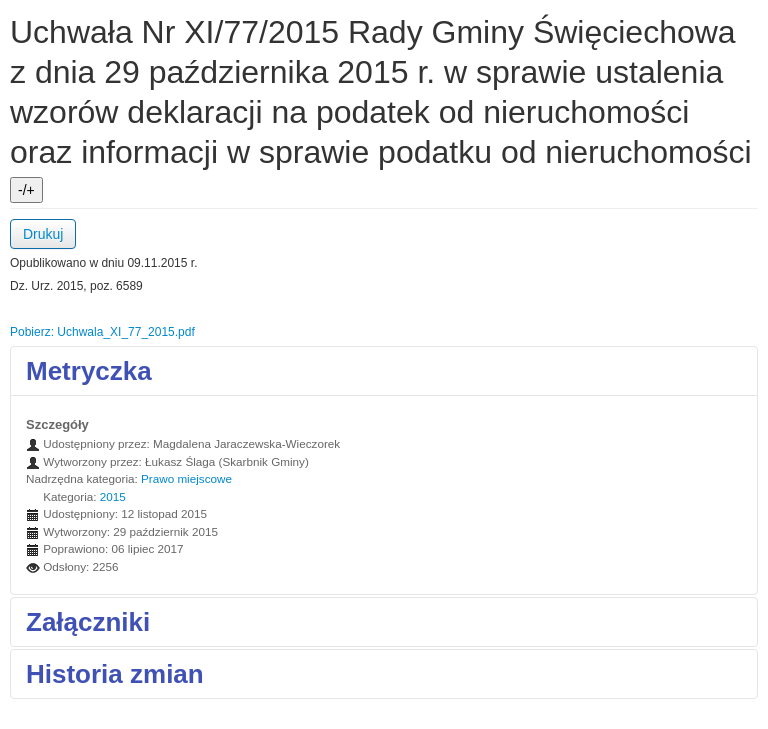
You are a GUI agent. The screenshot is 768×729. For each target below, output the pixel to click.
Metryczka (89, 371)
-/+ (26, 190)
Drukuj (43, 234)
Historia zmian (115, 674)
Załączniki (88, 622)
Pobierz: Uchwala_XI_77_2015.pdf (102, 332)
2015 (113, 496)
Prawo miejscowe (186, 478)
